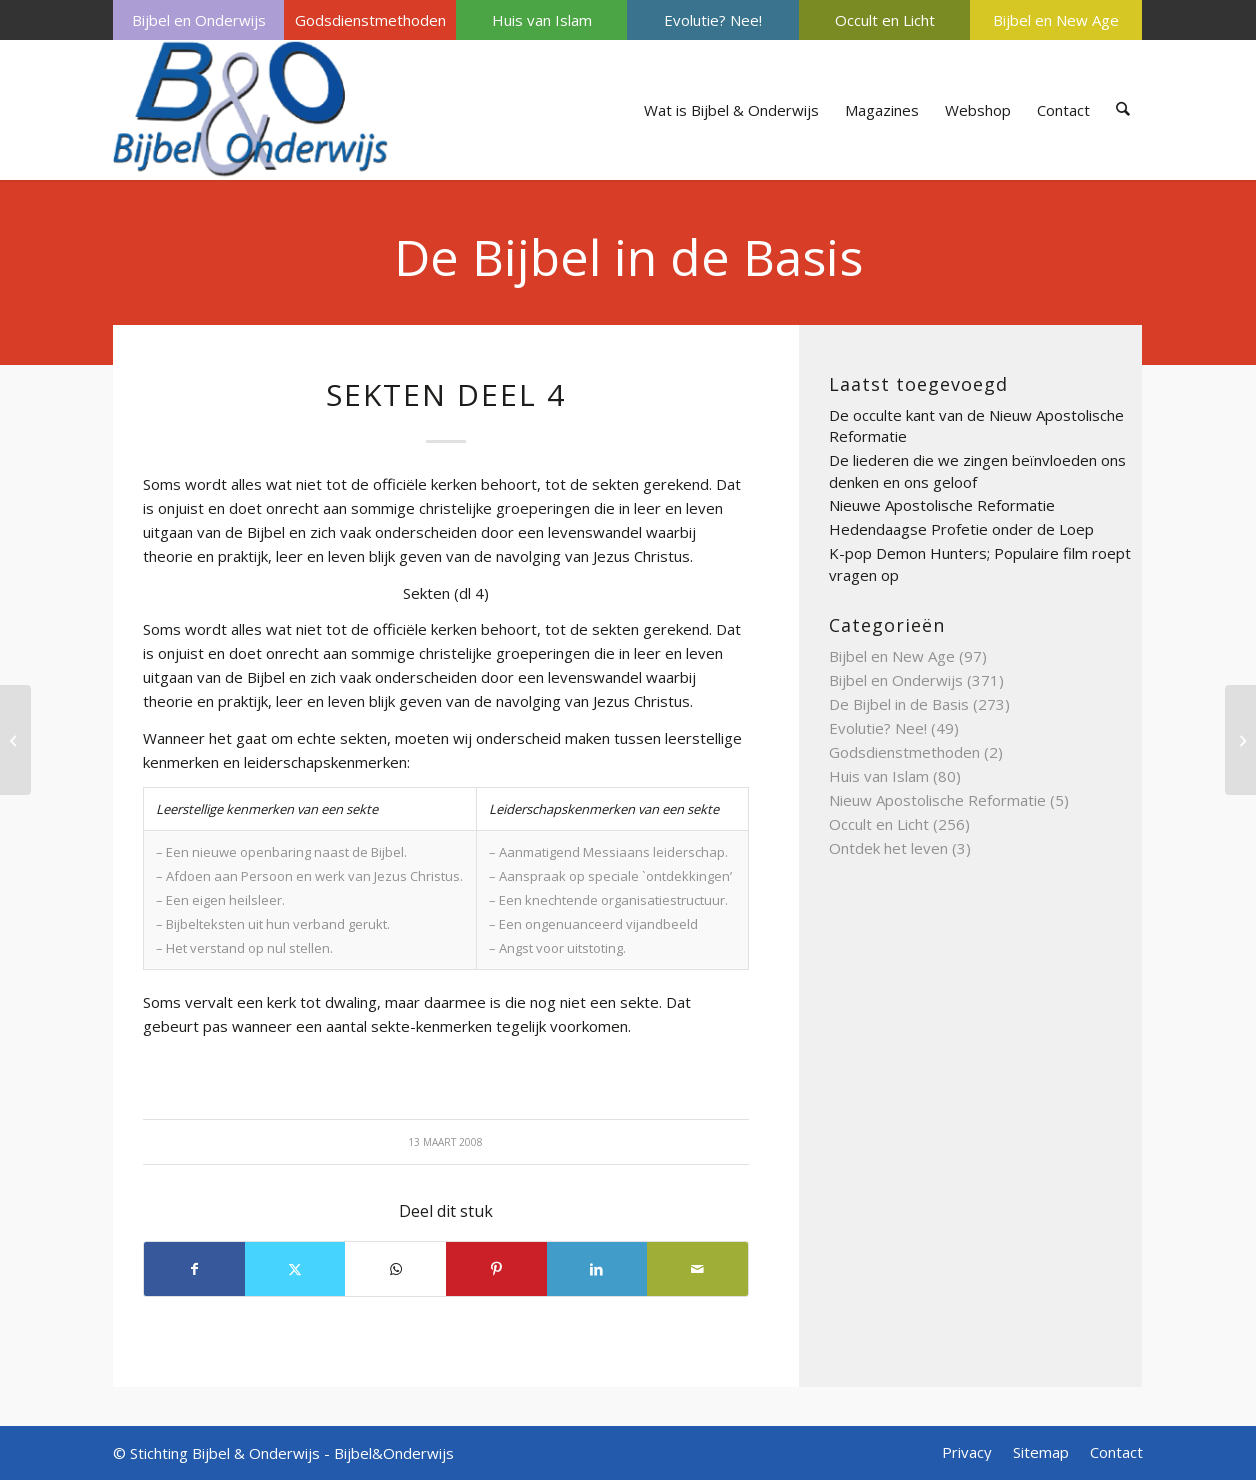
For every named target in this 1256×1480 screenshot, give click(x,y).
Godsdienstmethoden (370, 20)
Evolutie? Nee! (713, 20)
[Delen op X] (295, 1269)
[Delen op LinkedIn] (597, 1269)
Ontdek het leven (888, 848)
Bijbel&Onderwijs (394, 1453)
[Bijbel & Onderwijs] (250, 110)
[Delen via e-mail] (697, 1269)
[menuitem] (198, 20)
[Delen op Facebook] (194, 1269)
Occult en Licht (885, 20)
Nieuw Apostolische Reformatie (937, 800)
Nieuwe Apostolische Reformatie (942, 505)
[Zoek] (1123, 110)
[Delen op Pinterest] (496, 1269)
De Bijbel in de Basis (628, 257)
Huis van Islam (542, 20)
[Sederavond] (1240, 740)
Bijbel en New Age (1056, 20)
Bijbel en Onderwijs (199, 20)
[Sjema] (15, 740)
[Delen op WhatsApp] (395, 1269)
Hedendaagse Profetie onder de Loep (961, 529)
